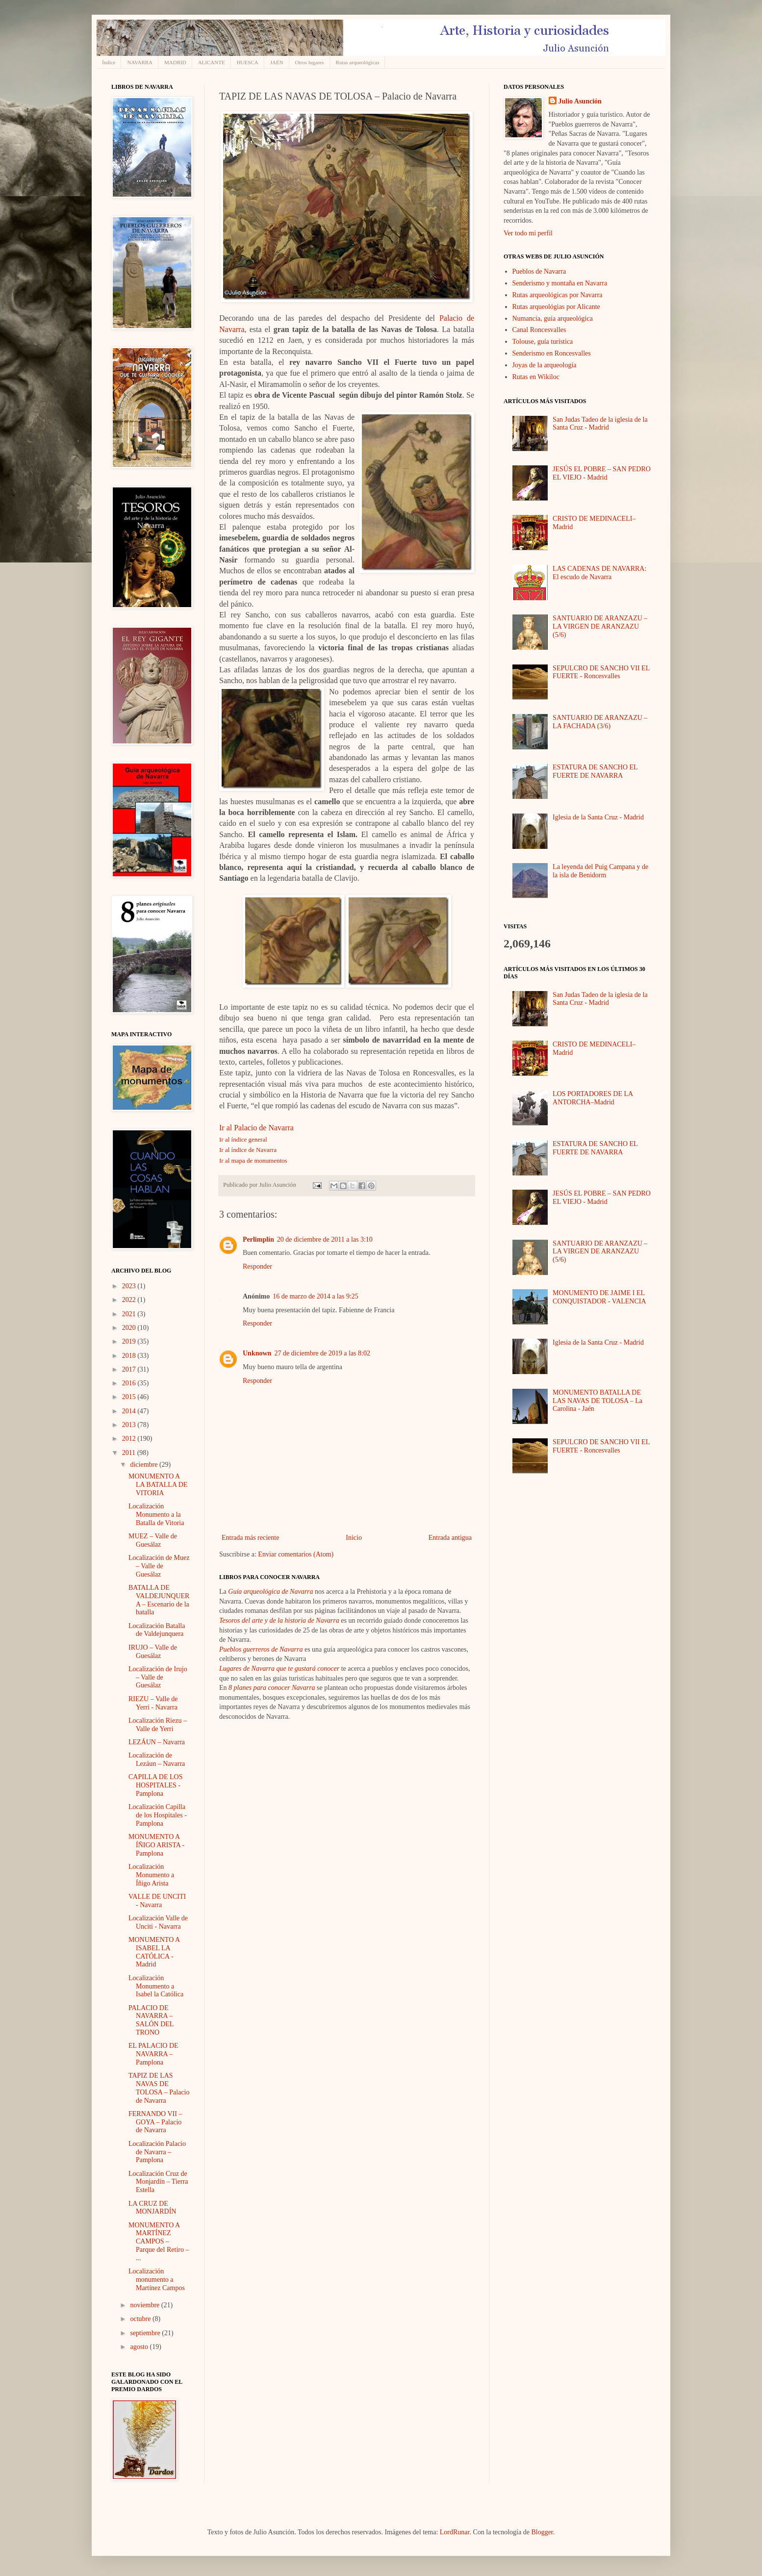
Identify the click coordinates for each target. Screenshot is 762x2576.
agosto (140, 2346)
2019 (130, 1341)
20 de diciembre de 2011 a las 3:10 (325, 1239)
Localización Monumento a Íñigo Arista (151, 1875)
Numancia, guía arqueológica (552, 318)
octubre (141, 2318)
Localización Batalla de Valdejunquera (156, 1630)
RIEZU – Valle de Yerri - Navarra (153, 1703)
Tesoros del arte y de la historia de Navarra (279, 1620)
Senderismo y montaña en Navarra (560, 283)
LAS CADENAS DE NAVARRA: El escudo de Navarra (599, 573)
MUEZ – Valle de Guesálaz (152, 1540)
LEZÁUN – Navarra (156, 1742)
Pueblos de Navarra (539, 271)
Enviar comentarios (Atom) (295, 1554)
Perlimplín (258, 1239)
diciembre (144, 1464)
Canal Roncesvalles (539, 329)
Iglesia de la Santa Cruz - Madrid (598, 817)
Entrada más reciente (250, 1537)
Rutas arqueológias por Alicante (556, 306)
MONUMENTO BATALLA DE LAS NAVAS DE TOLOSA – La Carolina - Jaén (597, 1401)
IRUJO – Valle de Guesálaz (152, 1651)
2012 (130, 1438)
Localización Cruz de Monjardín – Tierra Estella (158, 2182)
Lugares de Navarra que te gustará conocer (279, 1668)
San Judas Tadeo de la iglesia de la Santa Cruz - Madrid (600, 424)
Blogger (542, 2532)
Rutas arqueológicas (358, 62)
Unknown (257, 1353)
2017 (130, 1369)
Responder (257, 1266)
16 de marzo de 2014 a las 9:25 (315, 1296)
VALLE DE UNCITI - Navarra (157, 1901)
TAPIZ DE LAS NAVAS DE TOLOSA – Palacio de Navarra (158, 2088)
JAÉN (276, 62)
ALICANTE (211, 62)
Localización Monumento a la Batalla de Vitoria (156, 1515)
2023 (130, 1286)
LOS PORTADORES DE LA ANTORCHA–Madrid (593, 1098)
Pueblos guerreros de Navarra (261, 1649)
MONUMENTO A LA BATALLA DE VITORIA (157, 1485)
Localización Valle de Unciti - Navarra (158, 1922)
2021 (130, 1314)
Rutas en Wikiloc (535, 377)
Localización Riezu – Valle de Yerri (157, 1725)
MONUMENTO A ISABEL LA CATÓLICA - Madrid (153, 1952)
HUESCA (247, 62)
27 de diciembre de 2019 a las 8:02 (322, 1353)
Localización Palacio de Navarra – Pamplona (157, 2152)
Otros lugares (309, 62)
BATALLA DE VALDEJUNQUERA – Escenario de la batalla (158, 1600)
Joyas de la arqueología (544, 365)
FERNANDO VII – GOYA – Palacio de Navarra (155, 2122)
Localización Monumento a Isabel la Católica (155, 1986)
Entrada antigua (450, 1537)
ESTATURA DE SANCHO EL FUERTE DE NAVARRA (595, 771)
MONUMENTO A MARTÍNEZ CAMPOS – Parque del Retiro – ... (158, 2241)
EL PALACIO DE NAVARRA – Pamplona (153, 2054)
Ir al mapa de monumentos (253, 1160)
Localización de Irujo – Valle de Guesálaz (157, 1677)
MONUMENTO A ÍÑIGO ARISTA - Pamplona (156, 1845)
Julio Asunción (580, 101)
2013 (130, 1424)
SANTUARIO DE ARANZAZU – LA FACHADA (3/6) (600, 722)
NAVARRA (139, 62)
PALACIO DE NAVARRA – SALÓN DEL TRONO (151, 2020)
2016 (130, 1383)
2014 (130, 1411)
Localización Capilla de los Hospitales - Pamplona (157, 1815)
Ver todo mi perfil (528, 233)
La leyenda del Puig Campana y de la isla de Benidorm (600, 871)
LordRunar (455, 2532)
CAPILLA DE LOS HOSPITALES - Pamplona (155, 1785)
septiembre (146, 2333)
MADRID (175, 62)
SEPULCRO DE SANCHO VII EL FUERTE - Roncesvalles (601, 672)
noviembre (145, 2305)
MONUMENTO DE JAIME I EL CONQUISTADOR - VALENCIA (599, 1297)
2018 (130, 1355)
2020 (130, 1327)
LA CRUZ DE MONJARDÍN (152, 2208)
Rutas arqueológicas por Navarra (557, 295)
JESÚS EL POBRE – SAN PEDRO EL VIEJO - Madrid (602, 473)
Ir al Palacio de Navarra (256, 1127)
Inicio (354, 1537)
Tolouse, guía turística (542, 341)
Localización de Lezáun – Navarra (156, 1759)
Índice (108, 62)
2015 (130, 1397)
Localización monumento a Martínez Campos (156, 2280)
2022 (130, 1299)
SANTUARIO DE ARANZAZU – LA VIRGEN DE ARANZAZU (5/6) (600, 626)
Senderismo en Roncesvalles (551, 353)
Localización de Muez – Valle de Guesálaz (158, 1566)
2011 (129, 1452)
